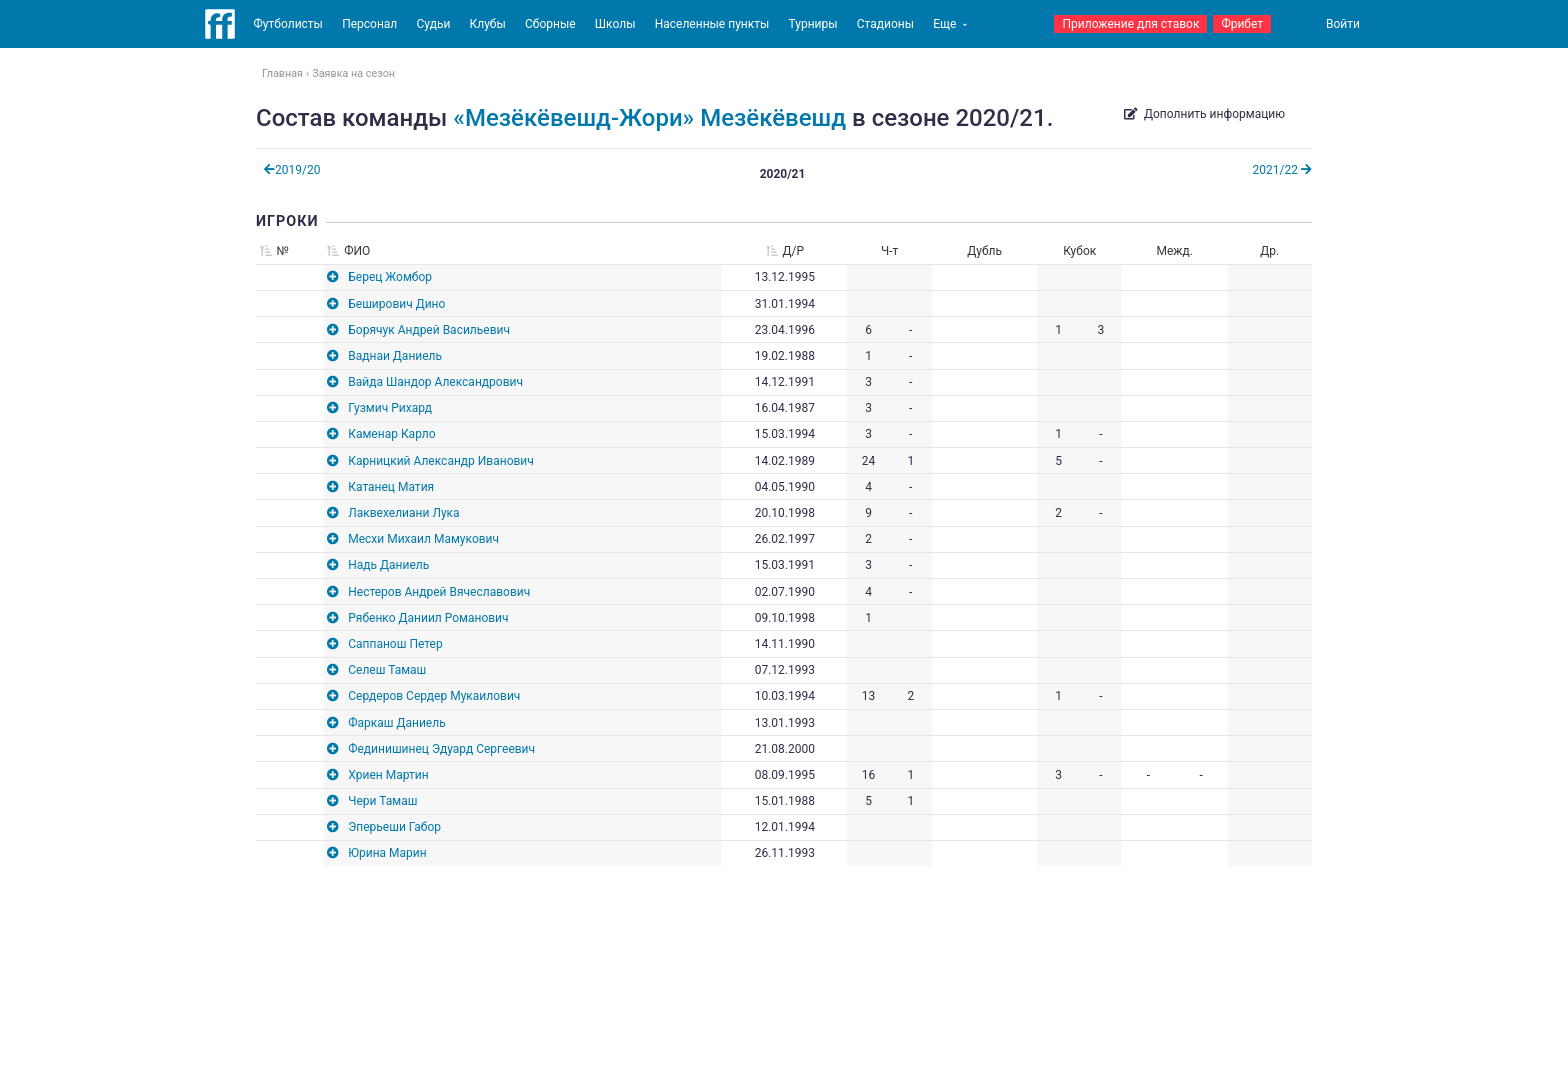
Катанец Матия (391, 487)
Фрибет (1242, 24)
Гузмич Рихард (390, 408)
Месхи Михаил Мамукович (423, 539)
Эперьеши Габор (394, 827)
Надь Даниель (388, 565)
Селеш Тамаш (387, 670)
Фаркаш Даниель (396, 723)
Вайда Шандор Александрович (435, 382)
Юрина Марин (387, 853)
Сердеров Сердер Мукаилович (434, 696)
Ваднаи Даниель (395, 356)
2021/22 (1282, 170)
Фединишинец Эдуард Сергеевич (441, 749)
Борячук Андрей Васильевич (429, 330)
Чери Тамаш (382, 801)
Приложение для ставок (1130, 24)
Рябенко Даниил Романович (428, 618)
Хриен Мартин (388, 775)
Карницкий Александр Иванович (441, 461)
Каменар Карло (391, 434)
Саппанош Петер (395, 644)
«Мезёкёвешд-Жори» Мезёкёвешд (649, 118)
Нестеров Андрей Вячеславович (439, 592)
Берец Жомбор (390, 277)
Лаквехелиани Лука (403, 513)
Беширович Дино (396, 304)
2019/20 (292, 170)
